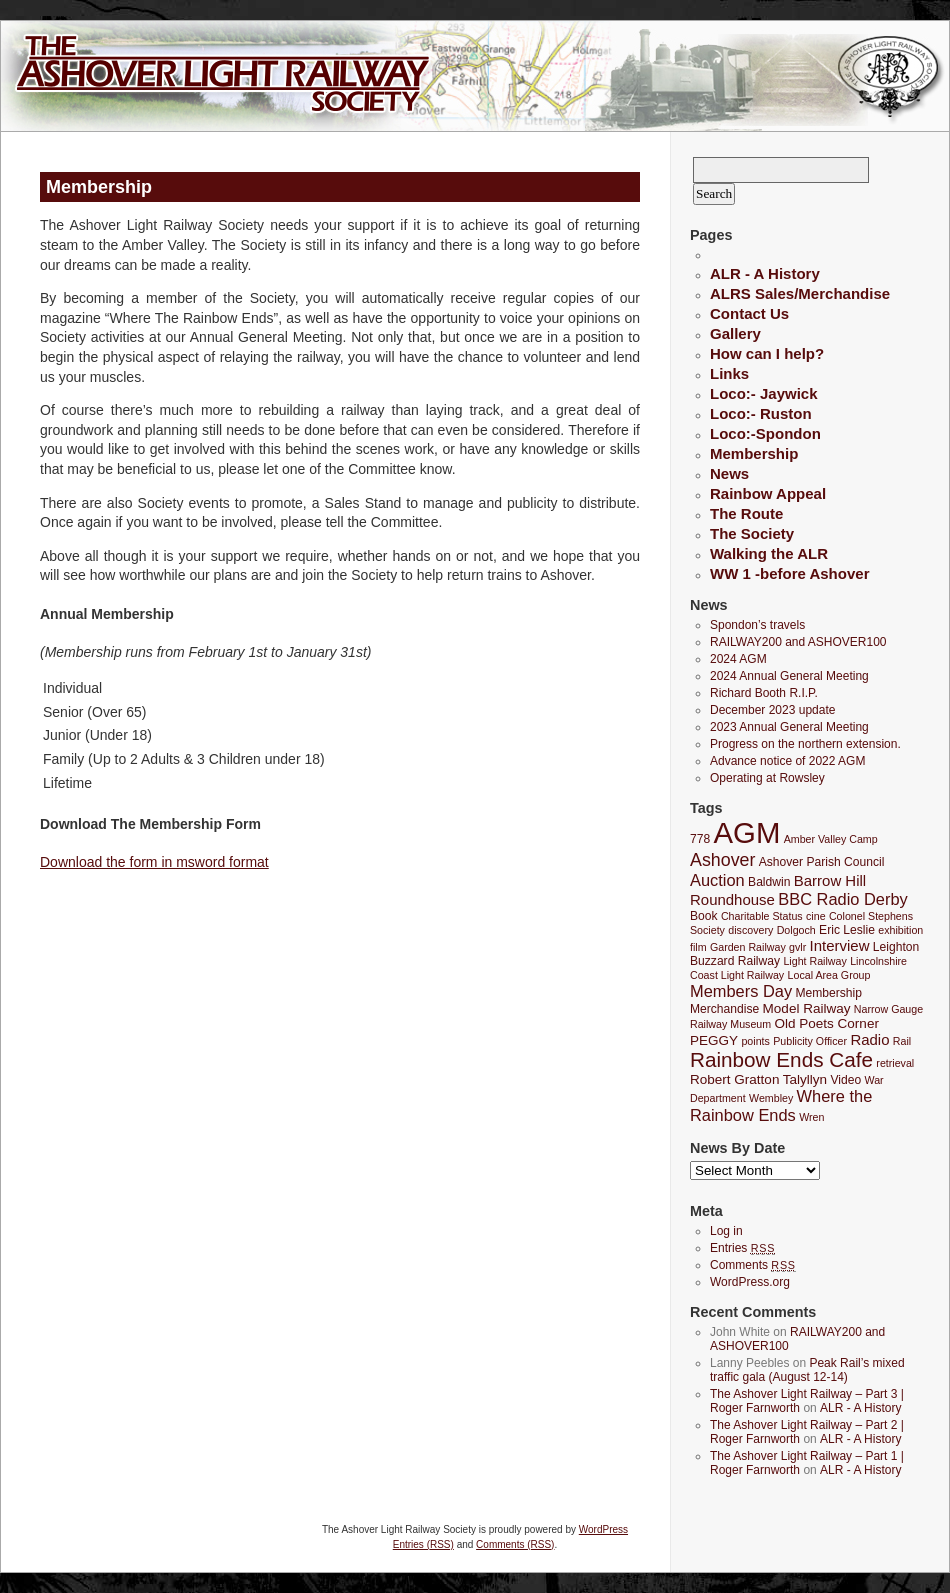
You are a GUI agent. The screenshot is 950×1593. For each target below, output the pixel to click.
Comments (753, 1265)
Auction (717, 880)
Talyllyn (805, 1079)
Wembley (771, 1098)
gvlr (797, 947)
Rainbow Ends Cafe (781, 1059)
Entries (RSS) (423, 1544)
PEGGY (714, 1040)
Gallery (735, 333)
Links (729, 373)
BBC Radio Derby (842, 899)
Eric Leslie (847, 930)
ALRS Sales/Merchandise (800, 293)
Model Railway (807, 1008)
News (729, 473)
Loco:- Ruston (761, 413)
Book (704, 916)
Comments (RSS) (515, 1544)
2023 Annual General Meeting (789, 727)
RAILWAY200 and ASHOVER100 (798, 642)
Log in (726, 1231)
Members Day (741, 991)
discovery (750, 930)
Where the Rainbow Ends (781, 1105)
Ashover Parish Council (822, 862)
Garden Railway (748, 947)
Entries (742, 1248)
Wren (811, 1117)
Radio (869, 1039)
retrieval (895, 1063)
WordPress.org (750, 1282)
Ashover (722, 860)
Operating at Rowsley (767, 778)
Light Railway (814, 961)
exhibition (900, 930)
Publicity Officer (810, 1041)
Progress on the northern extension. (805, 744)
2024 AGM (738, 659)
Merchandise (724, 1009)
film (698, 947)
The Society (752, 533)
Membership (754, 453)
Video (845, 1080)
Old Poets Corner (826, 1023)
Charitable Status (762, 916)
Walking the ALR (769, 553)
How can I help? (767, 353)
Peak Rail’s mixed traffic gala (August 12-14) (807, 1370)
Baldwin (769, 882)
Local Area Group (829, 975)
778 (700, 839)
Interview (840, 945)
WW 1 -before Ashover (789, 573)
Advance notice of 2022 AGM (787, 761)
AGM (747, 832)
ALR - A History (765, 273)
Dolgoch (796, 930)
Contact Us (749, 313)
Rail (902, 1041)
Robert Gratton (734, 1079)
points (755, 1041)
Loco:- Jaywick (764, 393)
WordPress (603, 1529)
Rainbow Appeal (768, 493)
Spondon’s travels (757, 625)
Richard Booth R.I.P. (764, 693)
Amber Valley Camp (831, 839)
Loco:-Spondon (765, 433)
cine (816, 916)
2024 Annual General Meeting (789, 676)
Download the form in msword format (154, 862)
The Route (746, 513)
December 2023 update (772, 710)
